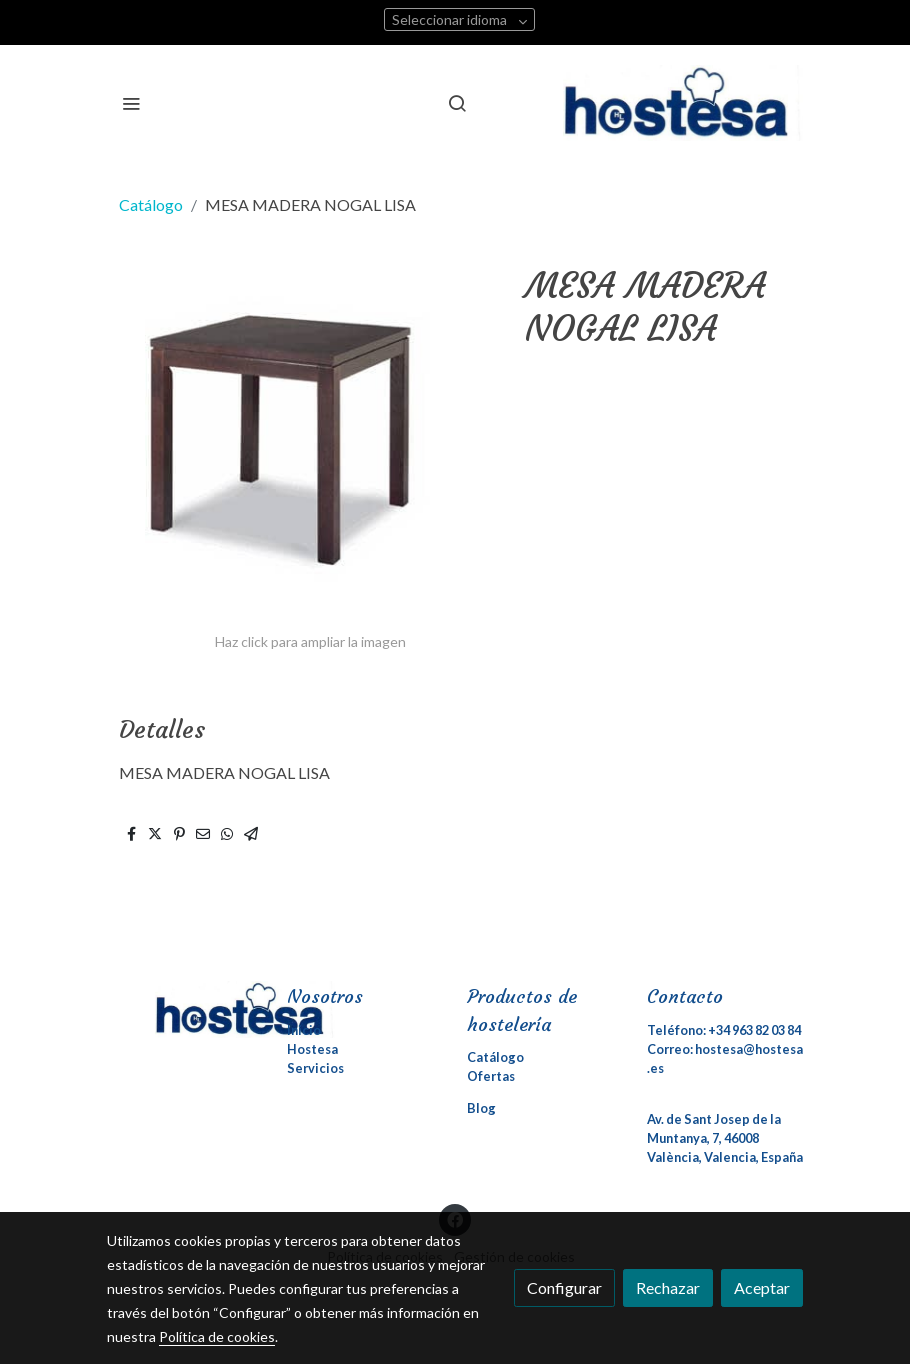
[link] (683, 103)
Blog (481, 1108)
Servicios (315, 1068)
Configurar (564, 1287)
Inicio (304, 1030)
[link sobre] (185, 1009)
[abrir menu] (131, 103)
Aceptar (762, 1287)
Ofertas (491, 1076)
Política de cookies (217, 1336)
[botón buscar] (457, 103)
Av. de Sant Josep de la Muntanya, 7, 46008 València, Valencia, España (725, 1138)
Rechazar (668, 1287)
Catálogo (151, 204)
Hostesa (312, 1049)
